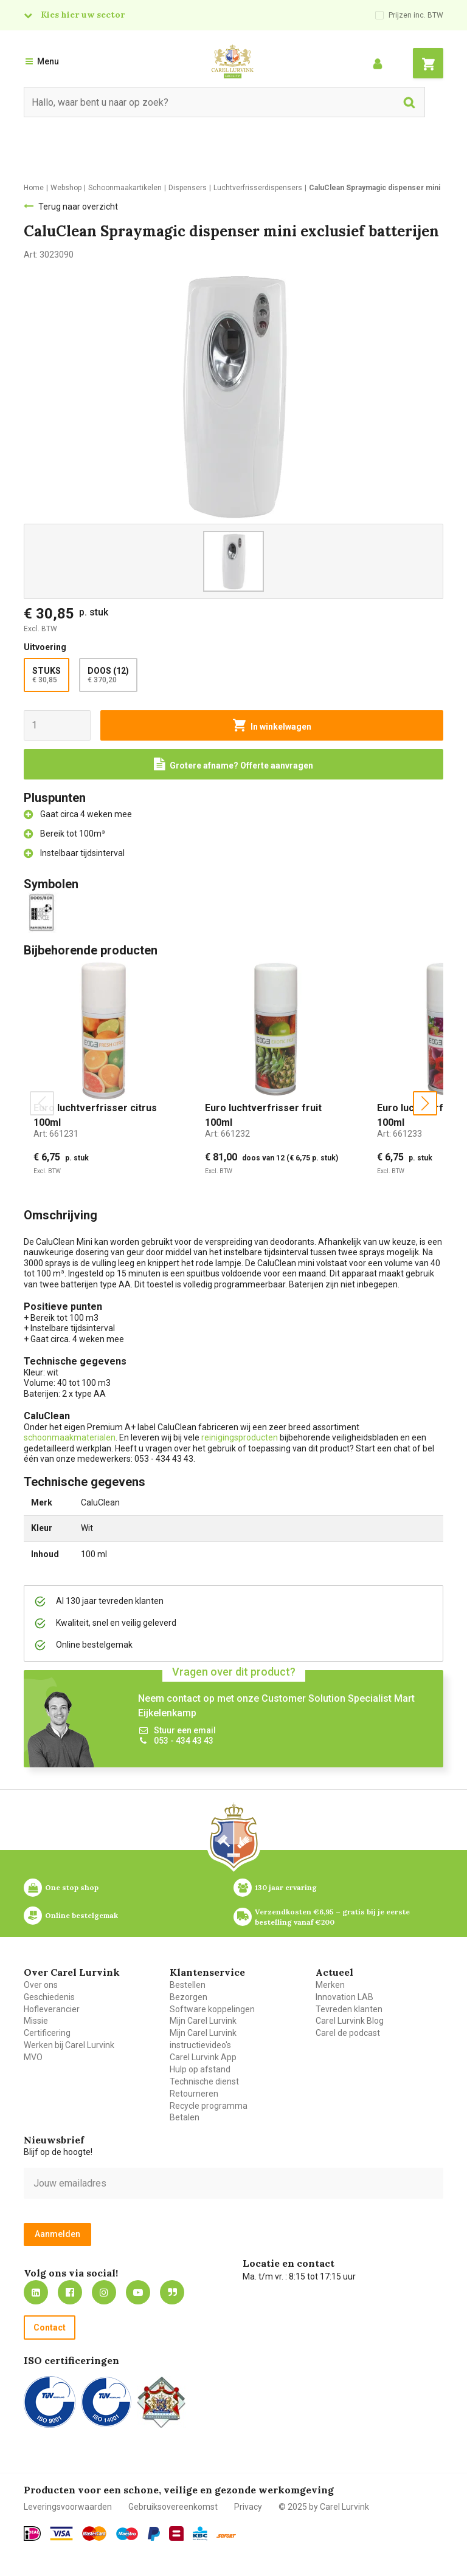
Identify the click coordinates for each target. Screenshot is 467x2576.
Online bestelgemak (81, 1915)
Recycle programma (208, 2106)
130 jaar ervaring (286, 1887)
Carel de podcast (348, 2033)
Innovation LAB (344, 1997)
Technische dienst (204, 2081)
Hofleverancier (52, 2009)
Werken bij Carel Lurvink (69, 2045)
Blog (172, 2292)
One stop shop (72, 1887)
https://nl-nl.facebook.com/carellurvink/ (70, 2292)
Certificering (47, 2033)
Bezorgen (188, 1997)
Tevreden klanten (349, 2009)
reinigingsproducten (239, 1437)
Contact (49, 2327)
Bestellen (188, 1985)
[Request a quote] (233, 764)
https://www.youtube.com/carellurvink (138, 2292)
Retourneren (194, 2093)
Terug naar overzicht (78, 206)
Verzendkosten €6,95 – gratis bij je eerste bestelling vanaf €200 (333, 1917)
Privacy (248, 2507)
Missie (36, 2021)
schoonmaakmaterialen (70, 1437)
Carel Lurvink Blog (350, 2021)
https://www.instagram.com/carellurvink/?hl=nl (104, 2292)
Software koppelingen (212, 2009)
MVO (33, 2057)
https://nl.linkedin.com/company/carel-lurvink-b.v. (36, 2292)
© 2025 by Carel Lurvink (323, 2507)
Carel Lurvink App (203, 2057)
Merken (330, 1985)
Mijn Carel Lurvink (203, 2021)
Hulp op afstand (200, 2069)
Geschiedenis (49, 1997)
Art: (55, 1134)
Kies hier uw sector (83, 14)
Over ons (41, 1985)
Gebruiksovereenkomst (173, 2507)
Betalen (184, 2117)
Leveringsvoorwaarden (68, 2507)
